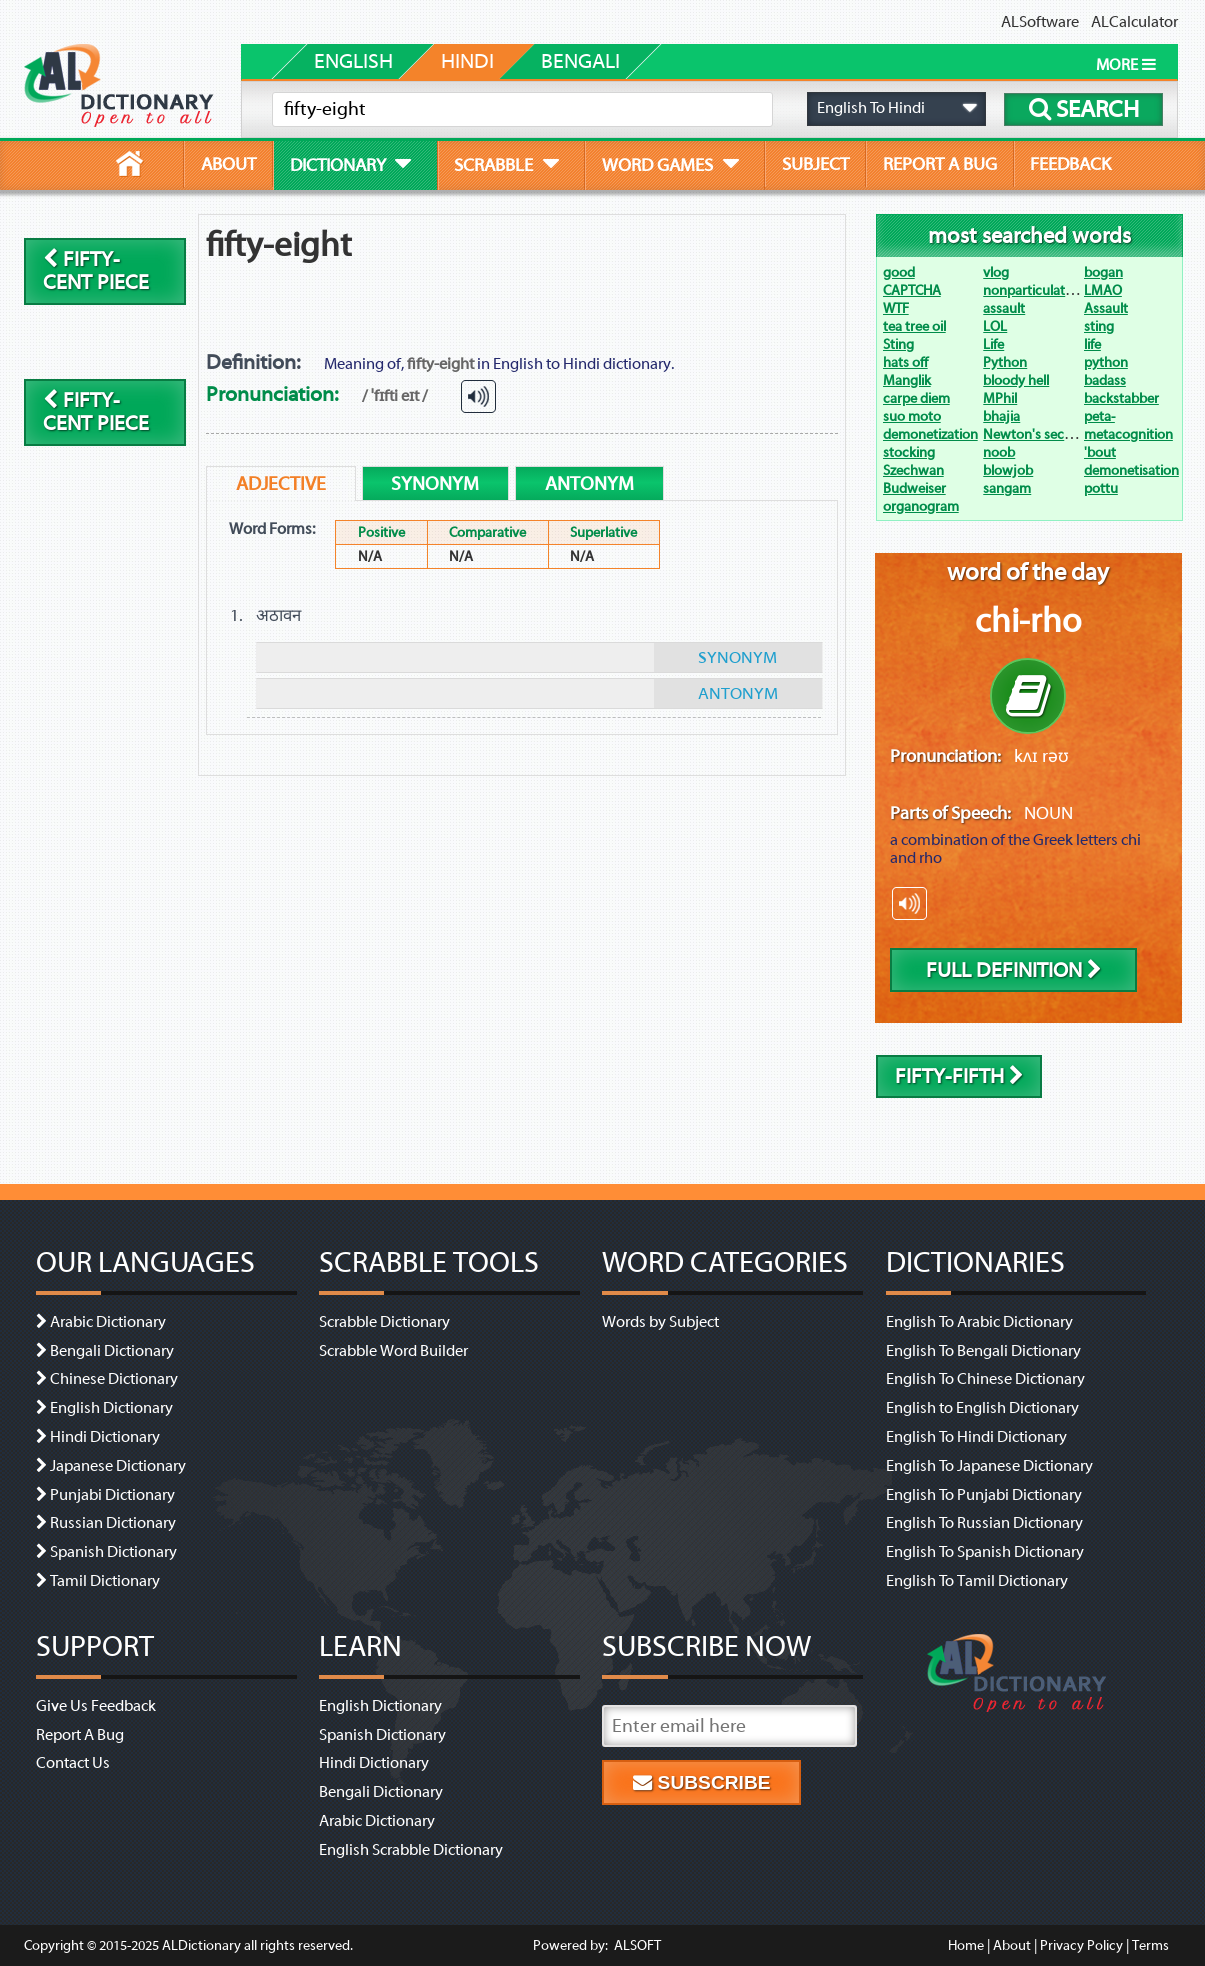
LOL (995, 326)
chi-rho (1028, 621)
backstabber (1121, 398)
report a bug (940, 164)
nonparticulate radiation (1056, 290)
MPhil (1000, 398)
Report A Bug (80, 1735)
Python (1005, 362)
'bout (1100, 452)
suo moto (912, 416)
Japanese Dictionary (118, 1466)
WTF (896, 308)
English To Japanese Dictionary (989, 1466)
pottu (1101, 488)
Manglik (907, 380)
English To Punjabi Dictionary (984, 1495)
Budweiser (914, 488)
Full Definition (1014, 970)
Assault (1106, 308)
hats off (905, 362)
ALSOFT (636, 1945)
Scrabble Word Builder (393, 1351)
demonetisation (1131, 470)
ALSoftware (1040, 22)
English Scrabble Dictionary (411, 1850)
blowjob (1008, 470)
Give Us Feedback (96, 1706)
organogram (921, 506)
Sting (898, 344)
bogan (1103, 272)
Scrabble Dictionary (384, 1322)
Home (966, 1945)
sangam (1007, 488)
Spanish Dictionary (113, 1552)
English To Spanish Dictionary (985, 1552)
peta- (1099, 416)
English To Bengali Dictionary (983, 1351)
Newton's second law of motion (1078, 434)
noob (999, 452)
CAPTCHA (912, 290)
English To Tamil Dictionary (977, 1581)
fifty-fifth (959, 1076)
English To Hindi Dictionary (976, 1437)
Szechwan (913, 470)
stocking (909, 452)
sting (1099, 326)
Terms (1150, 1945)
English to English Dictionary (982, 1408)
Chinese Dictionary (114, 1379)
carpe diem (916, 398)
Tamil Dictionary (105, 1581)
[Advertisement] (678, 283)
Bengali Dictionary (112, 1351)
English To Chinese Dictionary (985, 1379)
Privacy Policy (1081, 1945)
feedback (1070, 164)
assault (1004, 308)
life (1092, 344)
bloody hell (1016, 380)
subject (815, 164)
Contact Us (73, 1763)
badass (1105, 380)
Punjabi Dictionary (112, 1495)
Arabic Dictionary (108, 1322)
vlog (996, 272)
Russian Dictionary (113, 1523)
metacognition (1128, 434)
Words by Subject (660, 1322)
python (1106, 362)
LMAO (1103, 290)
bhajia (1001, 416)
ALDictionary (201, 1945)
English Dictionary (111, 1408)
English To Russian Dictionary (984, 1523)
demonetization (930, 434)
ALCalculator (1134, 22)
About (1012, 1945)
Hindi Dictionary (105, 1437)
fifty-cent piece (96, 271)
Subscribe (701, 1782)
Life (993, 344)
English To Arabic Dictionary (979, 1322)
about (228, 164)
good (899, 272)
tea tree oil (914, 326)
